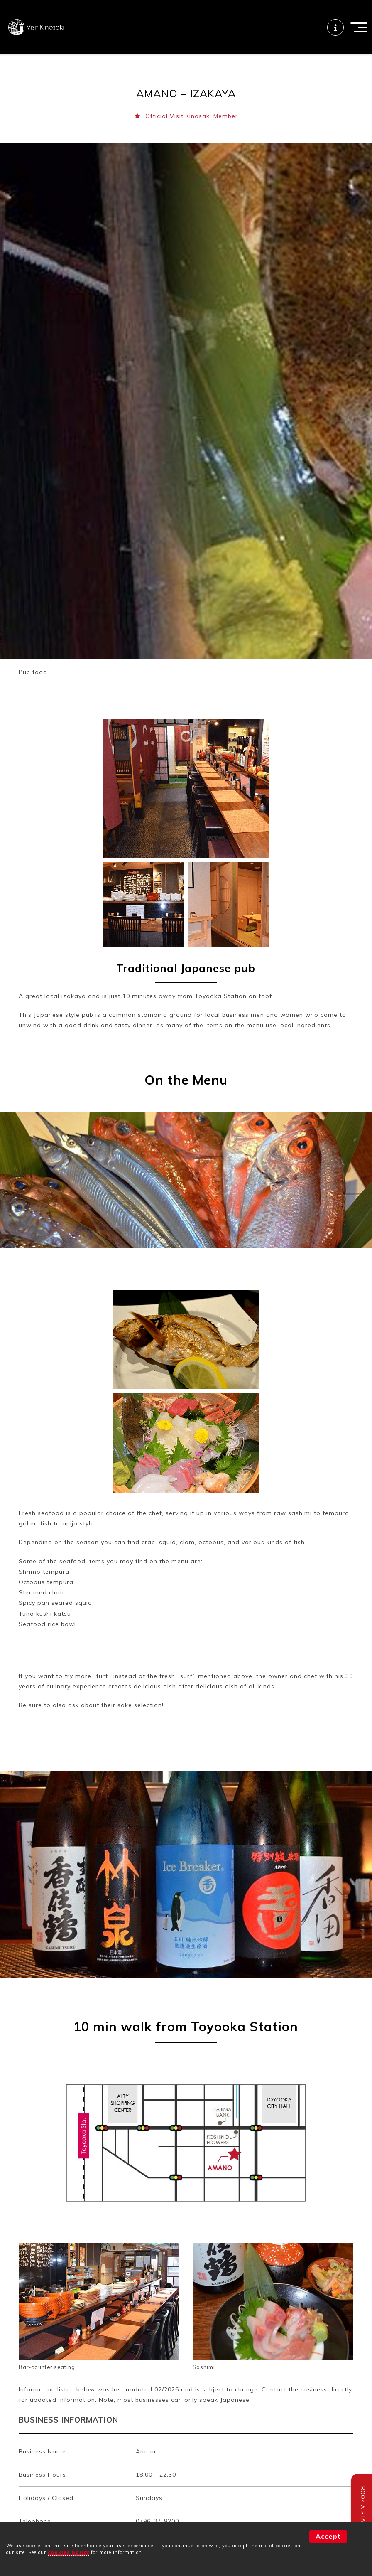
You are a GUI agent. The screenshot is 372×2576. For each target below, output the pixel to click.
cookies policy (68, 2552)
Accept (328, 2536)
